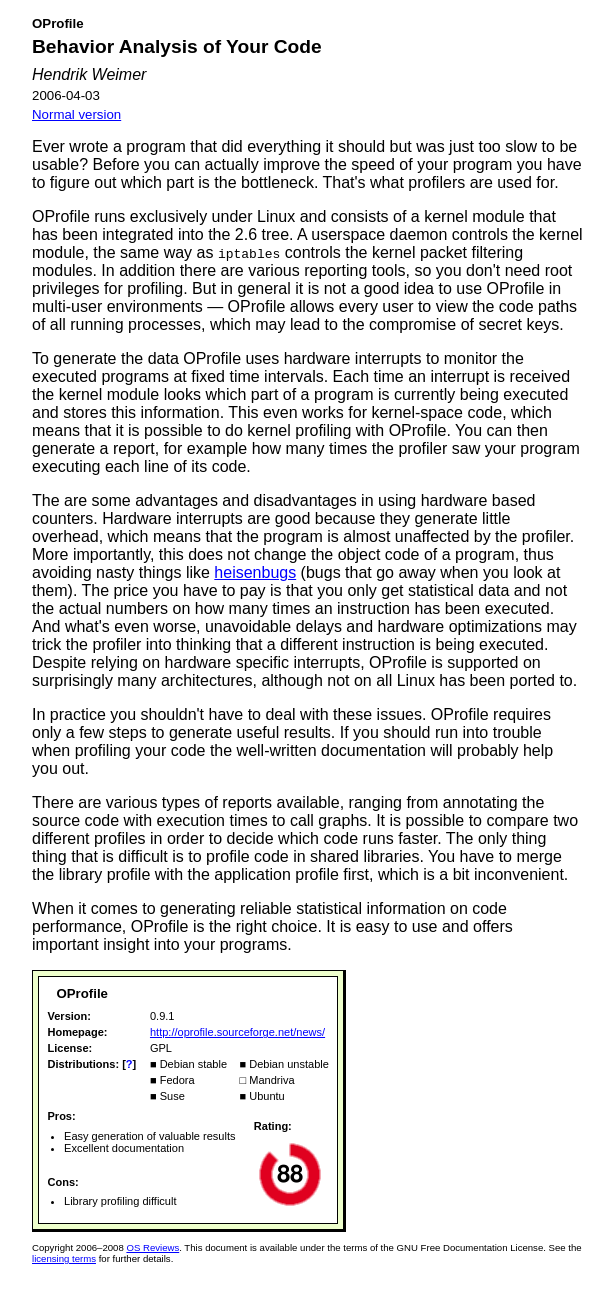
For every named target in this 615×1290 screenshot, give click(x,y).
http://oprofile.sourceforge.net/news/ (237, 1032)
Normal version (76, 114)
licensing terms (64, 1258)
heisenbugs (255, 572)
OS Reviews (152, 1247)
